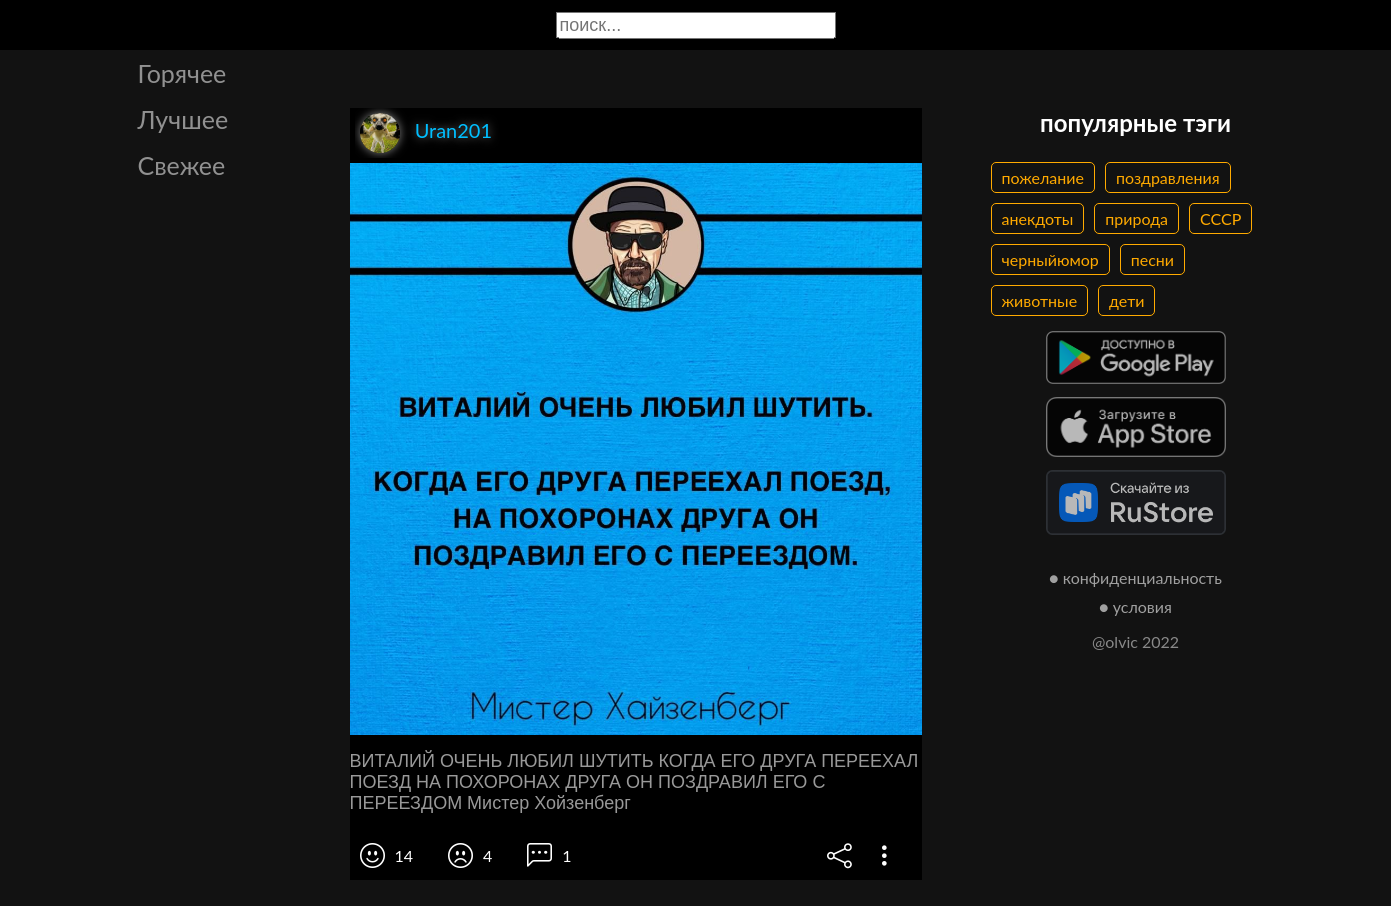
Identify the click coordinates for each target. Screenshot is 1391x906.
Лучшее (183, 119)
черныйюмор (1050, 259)
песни (1152, 259)
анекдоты (1038, 218)
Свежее (182, 165)
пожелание (1043, 177)
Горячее (182, 73)
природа (1136, 218)
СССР (1220, 218)
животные (1040, 300)
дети (1126, 300)
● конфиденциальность (1135, 577)
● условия (1135, 606)
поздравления (1168, 177)
